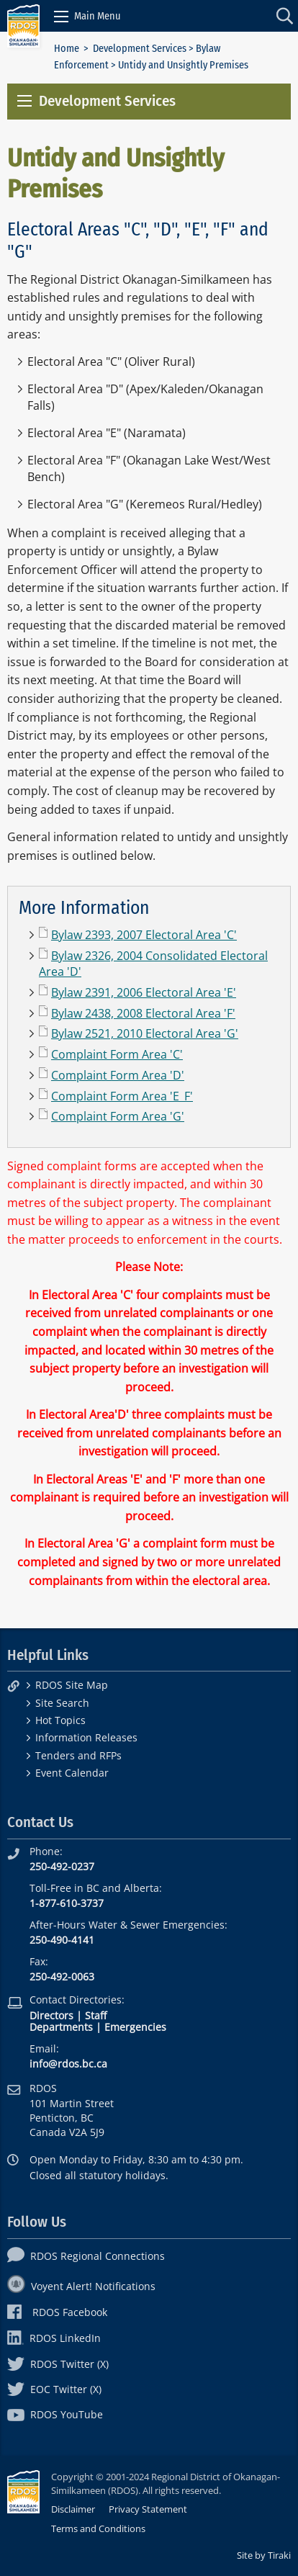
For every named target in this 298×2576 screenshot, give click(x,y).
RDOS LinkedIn (54, 2338)
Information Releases (86, 1737)
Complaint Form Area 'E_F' (122, 1096)
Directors (51, 2015)
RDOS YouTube (55, 2414)
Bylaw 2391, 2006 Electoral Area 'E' (143, 992)
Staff (96, 2015)
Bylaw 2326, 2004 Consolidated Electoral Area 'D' (153, 963)
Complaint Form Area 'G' (117, 1116)
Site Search (62, 1703)
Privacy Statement (148, 2509)
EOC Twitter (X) (54, 2389)
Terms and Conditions (98, 2528)
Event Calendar (72, 1773)
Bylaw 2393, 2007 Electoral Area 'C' (144, 935)
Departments (61, 2027)
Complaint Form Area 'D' (117, 1075)
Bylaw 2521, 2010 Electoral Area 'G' (144, 1033)
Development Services (139, 48)
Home (66, 48)
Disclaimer (73, 2509)
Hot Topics (60, 1720)
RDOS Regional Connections (86, 2256)
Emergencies (135, 2027)
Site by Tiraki (264, 2555)
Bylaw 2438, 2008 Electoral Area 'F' (143, 1013)
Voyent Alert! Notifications (81, 2286)
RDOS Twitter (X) (58, 2364)
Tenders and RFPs (78, 1755)
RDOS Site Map (71, 1685)
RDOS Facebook (57, 2312)
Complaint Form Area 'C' (117, 1054)
